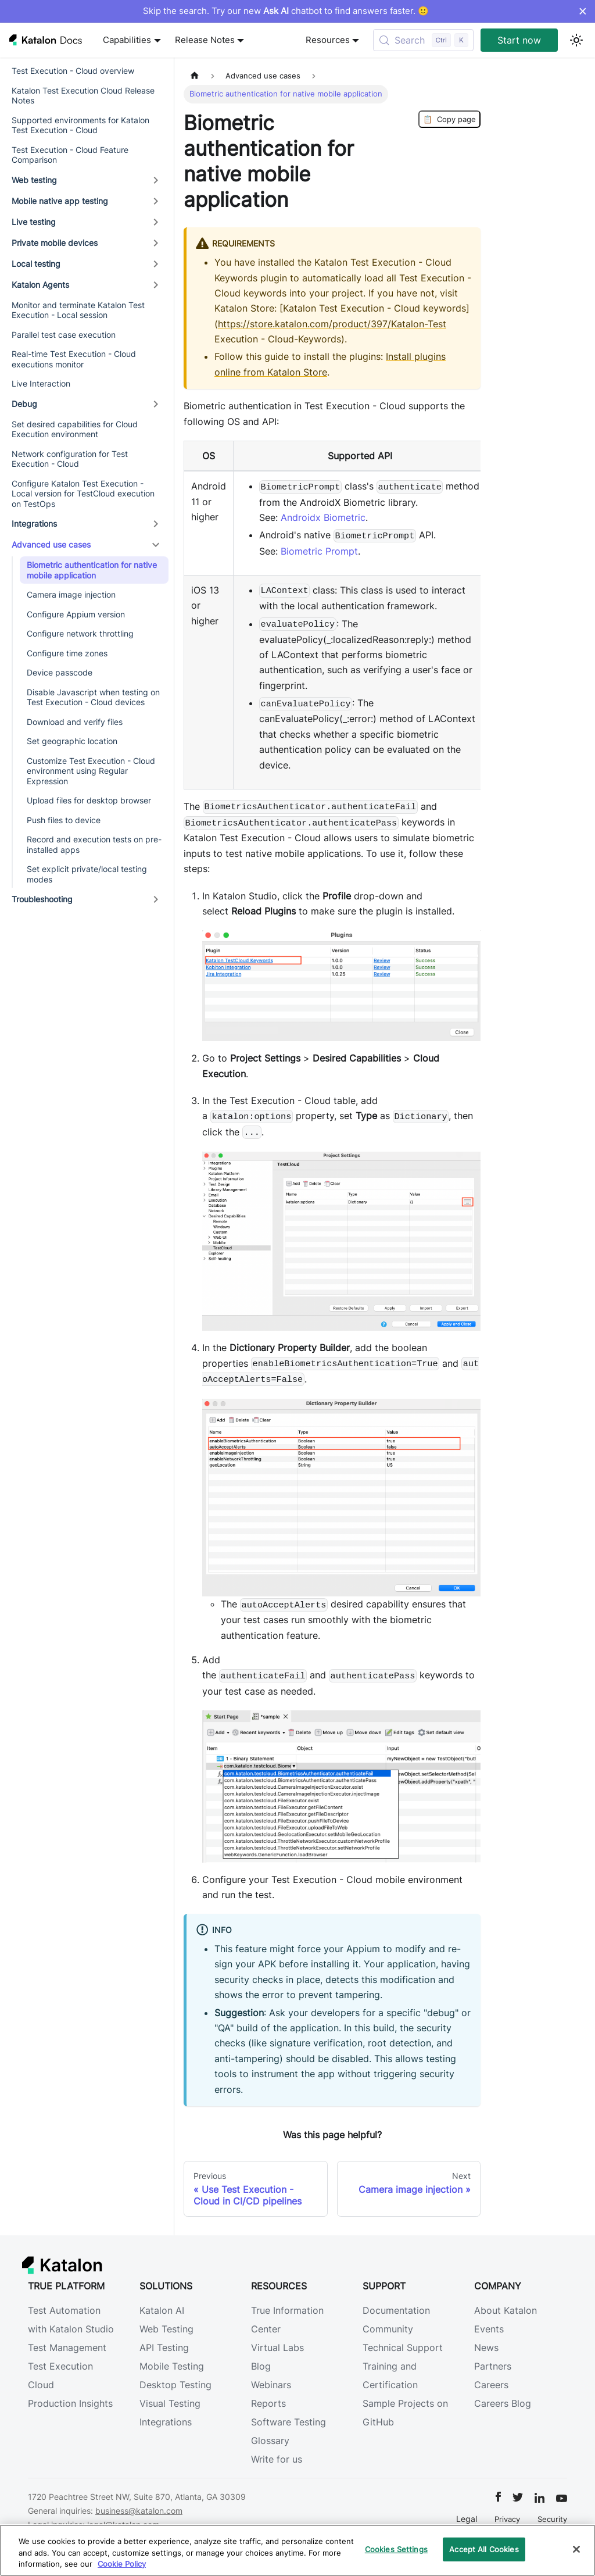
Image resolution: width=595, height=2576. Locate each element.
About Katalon (505, 2310)
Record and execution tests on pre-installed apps (94, 844)
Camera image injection (71, 594)
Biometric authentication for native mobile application (92, 570)
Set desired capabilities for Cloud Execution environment (75, 429)
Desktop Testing (175, 2385)
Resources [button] (328, 40)
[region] (297, 2550)
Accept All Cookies (483, 2548)
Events (489, 2329)
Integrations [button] (34, 523)
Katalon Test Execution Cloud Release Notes (83, 95)
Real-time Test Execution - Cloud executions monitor (74, 359)
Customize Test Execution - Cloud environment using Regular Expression (91, 771)
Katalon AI (161, 2310)
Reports (268, 2403)
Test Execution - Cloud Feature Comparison (70, 155)
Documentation (396, 2310)
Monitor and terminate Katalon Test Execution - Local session (78, 310)
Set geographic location (72, 741)
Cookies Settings (396, 2548)
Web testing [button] (34, 180)
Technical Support (403, 2347)
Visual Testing (169, 2403)
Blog (261, 2366)
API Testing (164, 2347)
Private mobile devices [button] (55, 243)
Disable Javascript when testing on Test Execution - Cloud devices (93, 697)
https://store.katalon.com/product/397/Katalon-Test (332, 324)
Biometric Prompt (319, 551)
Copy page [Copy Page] (449, 119)
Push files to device (64, 820)
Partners (492, 2366)
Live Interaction (41, 383)
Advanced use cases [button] (51, 544)
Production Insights (70, 2403)
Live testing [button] (34, 222)
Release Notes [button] (205, 40)
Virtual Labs (277, 2347)
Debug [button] (24, 404)
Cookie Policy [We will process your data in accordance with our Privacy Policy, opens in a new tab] (122, 2563)
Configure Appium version (76, 614)
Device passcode (59, 672)
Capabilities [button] (127, 40)
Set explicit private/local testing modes (87, 874)
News (486, 2347)
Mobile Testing (171, 2366)
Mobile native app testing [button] (60, 201)
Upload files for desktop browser (89, 800)
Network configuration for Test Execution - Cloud (70, 459)
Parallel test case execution (64, 335)
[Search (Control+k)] (423, 40)
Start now (519, 40)
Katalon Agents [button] (40, 285)
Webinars (271, 2385)
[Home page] (195, 76)
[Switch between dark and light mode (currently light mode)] (576, 40)
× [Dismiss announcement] (582, 11)
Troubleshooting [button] (42, 899)
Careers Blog (502, 2403)
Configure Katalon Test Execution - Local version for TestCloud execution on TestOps (83, 493)
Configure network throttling (80, 633)
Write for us (276, 2459)
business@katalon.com (138, 2511)
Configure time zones (67, 653)
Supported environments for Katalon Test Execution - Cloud (80, 125)
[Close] (576, 2549)
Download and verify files (75, 722)
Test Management (67, 2347)
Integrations (165, 2422)
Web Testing (166, 2329)
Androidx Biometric (323, 517)
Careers (491, 2385)
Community (388, 2329)
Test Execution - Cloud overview (73, 71)
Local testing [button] (36, 264)
